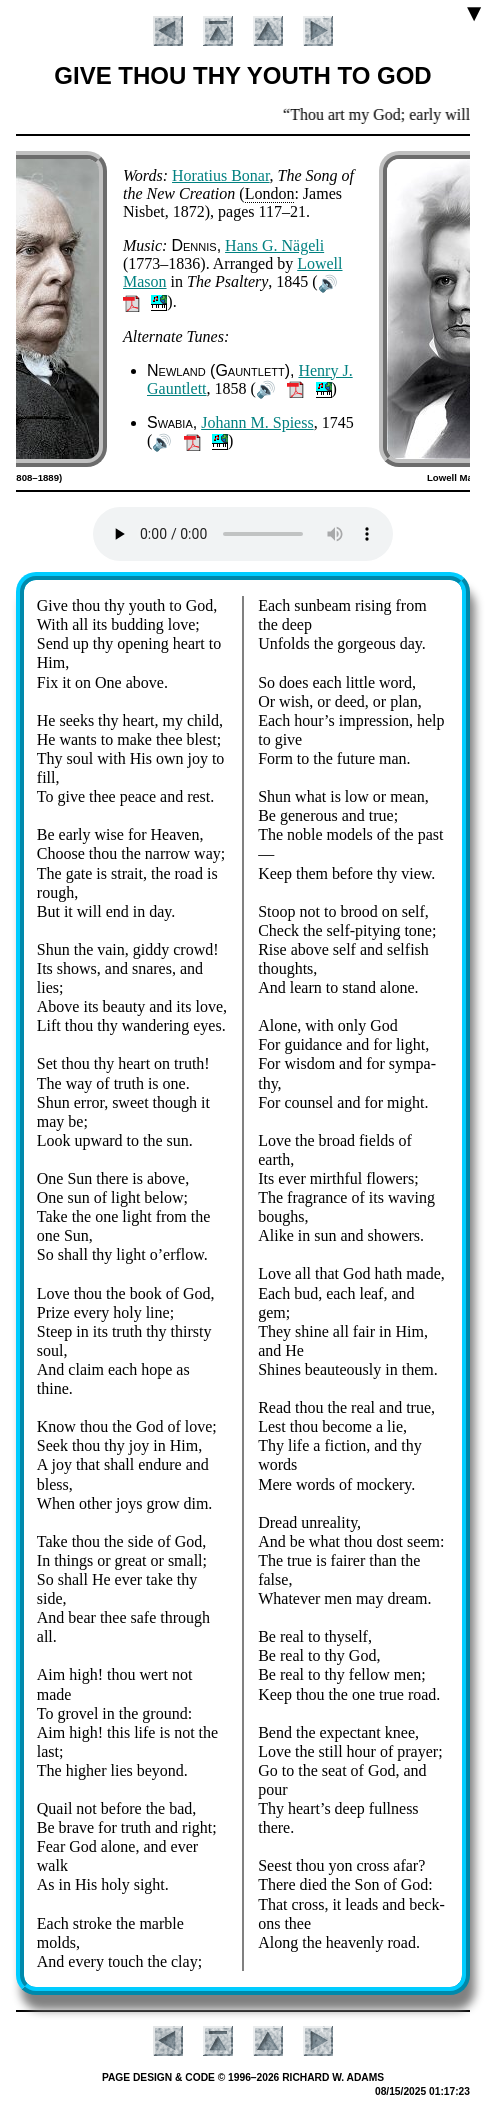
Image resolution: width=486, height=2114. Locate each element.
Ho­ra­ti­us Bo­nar (221, 175)
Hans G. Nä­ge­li (274, 245)
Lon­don (270, 193)
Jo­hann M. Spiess (257, 422)
